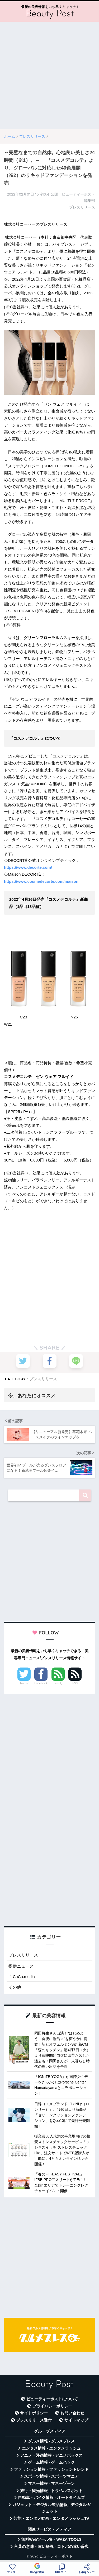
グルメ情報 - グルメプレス (51, 2441)
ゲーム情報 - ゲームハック (51, 2462)
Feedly (58, 1683)
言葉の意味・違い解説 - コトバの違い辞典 (51, 2546)
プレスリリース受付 (34, 2420)
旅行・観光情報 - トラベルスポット (51, 2491)
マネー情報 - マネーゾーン (51, 2483)
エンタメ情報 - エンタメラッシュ (51, 2448)
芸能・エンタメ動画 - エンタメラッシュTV (51, 2518)
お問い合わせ (72, 2413)
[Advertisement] (49, 75)
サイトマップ (76, 2420)
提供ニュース (21, 1966)
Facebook (41, 1683)
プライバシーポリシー (52, 2406)
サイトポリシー (34, 2413)
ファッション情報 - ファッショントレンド (51, 2469)
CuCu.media (24, 1976)
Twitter (24, 1683)
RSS (75, 1683)
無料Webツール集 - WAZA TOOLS (51, 2539)
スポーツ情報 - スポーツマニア (51, 2476)
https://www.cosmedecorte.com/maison (41, 881)
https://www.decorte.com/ (28, 867)
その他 (14, 1987)
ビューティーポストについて (52, 2399)
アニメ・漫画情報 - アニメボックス (51, 2455)
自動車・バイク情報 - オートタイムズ (51, 2497)
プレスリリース (43, 1378)
